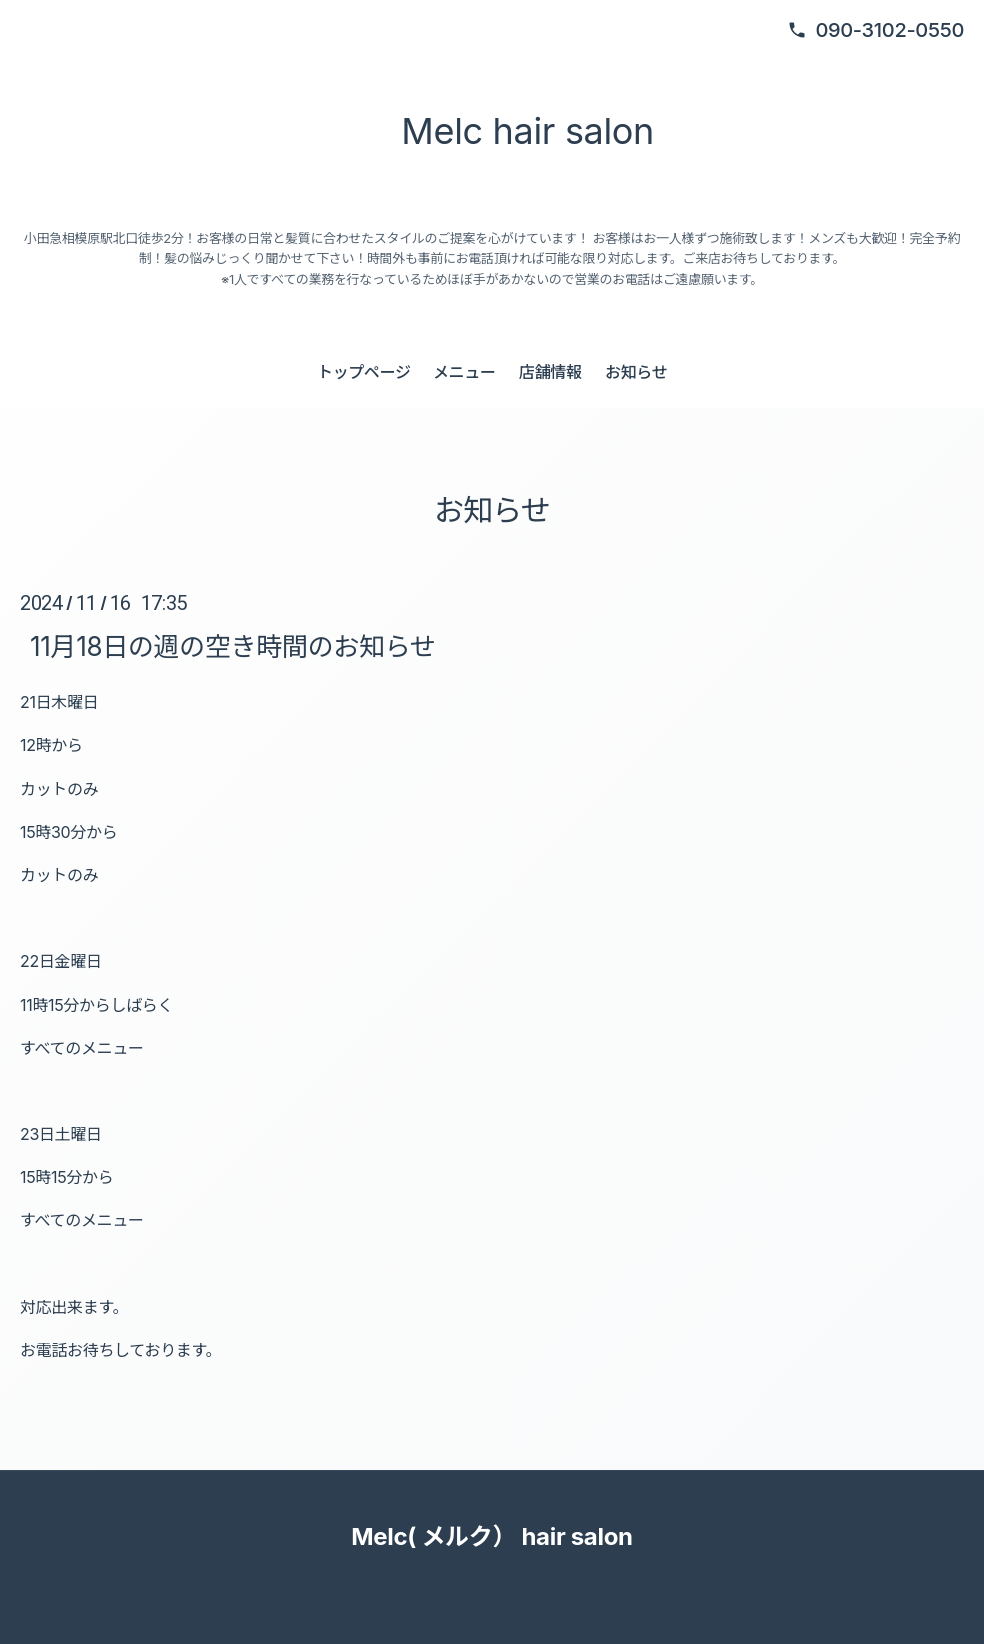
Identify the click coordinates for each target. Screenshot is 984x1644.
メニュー (464, 372)
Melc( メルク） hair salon (491, 1536)
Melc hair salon (520, 131)
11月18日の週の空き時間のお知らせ (233, 645)
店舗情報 (550, 372)
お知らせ (636, 372)
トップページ (364, 372)
